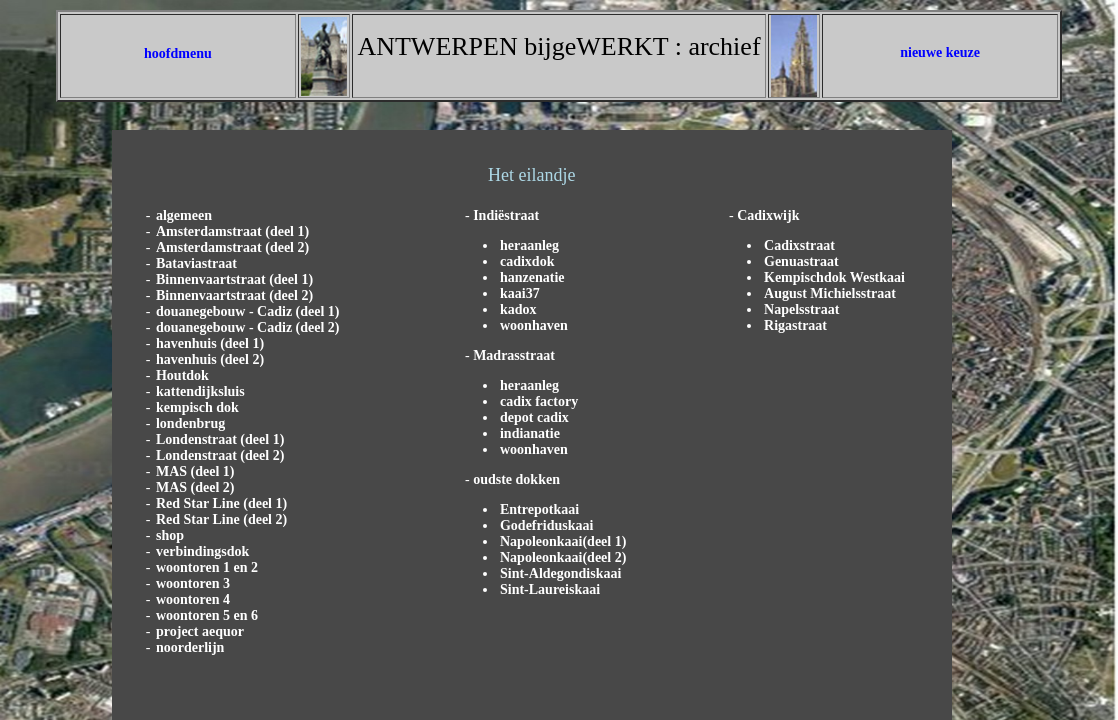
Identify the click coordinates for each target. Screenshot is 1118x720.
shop (170, 535)
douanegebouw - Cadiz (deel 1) (248, 311)
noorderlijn (190, 647)
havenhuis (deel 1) (210, 343)
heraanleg (529, 245)
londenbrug (190, 423)
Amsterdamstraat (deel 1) (232, 231)
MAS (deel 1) (195, 471)
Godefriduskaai (546, 525)
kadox (518, 309)
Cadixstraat (799, 245)
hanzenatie (532, 277)
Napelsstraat (801, 309)
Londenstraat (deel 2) (220, 455)
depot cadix (534, 417)
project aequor (200, 631)
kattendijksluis (200, 391)
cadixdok (527, 261)
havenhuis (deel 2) (210, 359)
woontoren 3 (193, 583)
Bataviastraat (196, 263)
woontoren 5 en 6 (207, 615)
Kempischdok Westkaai (834, 277)
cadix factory (539, 401)
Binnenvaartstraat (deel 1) (234, 279)
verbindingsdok (202, 551)
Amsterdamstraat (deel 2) (232, 247)
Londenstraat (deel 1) (220, 439)
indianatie (530, 433)
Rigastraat (795, 325)
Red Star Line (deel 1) (221, 503)
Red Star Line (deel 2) (221, 519)
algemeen (184, 215)
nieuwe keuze (940, 52)
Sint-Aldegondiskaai (560, 573)
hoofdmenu (178, 53)
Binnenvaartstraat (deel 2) (234, 295)
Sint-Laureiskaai (550, 589)
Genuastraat (801, 261)
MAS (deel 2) (195, 487)
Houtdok (182, 375)
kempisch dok (197, 407)
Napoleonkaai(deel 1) (563, 541)
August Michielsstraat (830, 293)
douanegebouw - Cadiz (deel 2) (248, 327)
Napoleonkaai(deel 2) (563, 557)
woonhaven (534, 325)
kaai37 (520, 293)
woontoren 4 (193, 599)
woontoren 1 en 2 (207, 567)
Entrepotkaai (539, 509)
